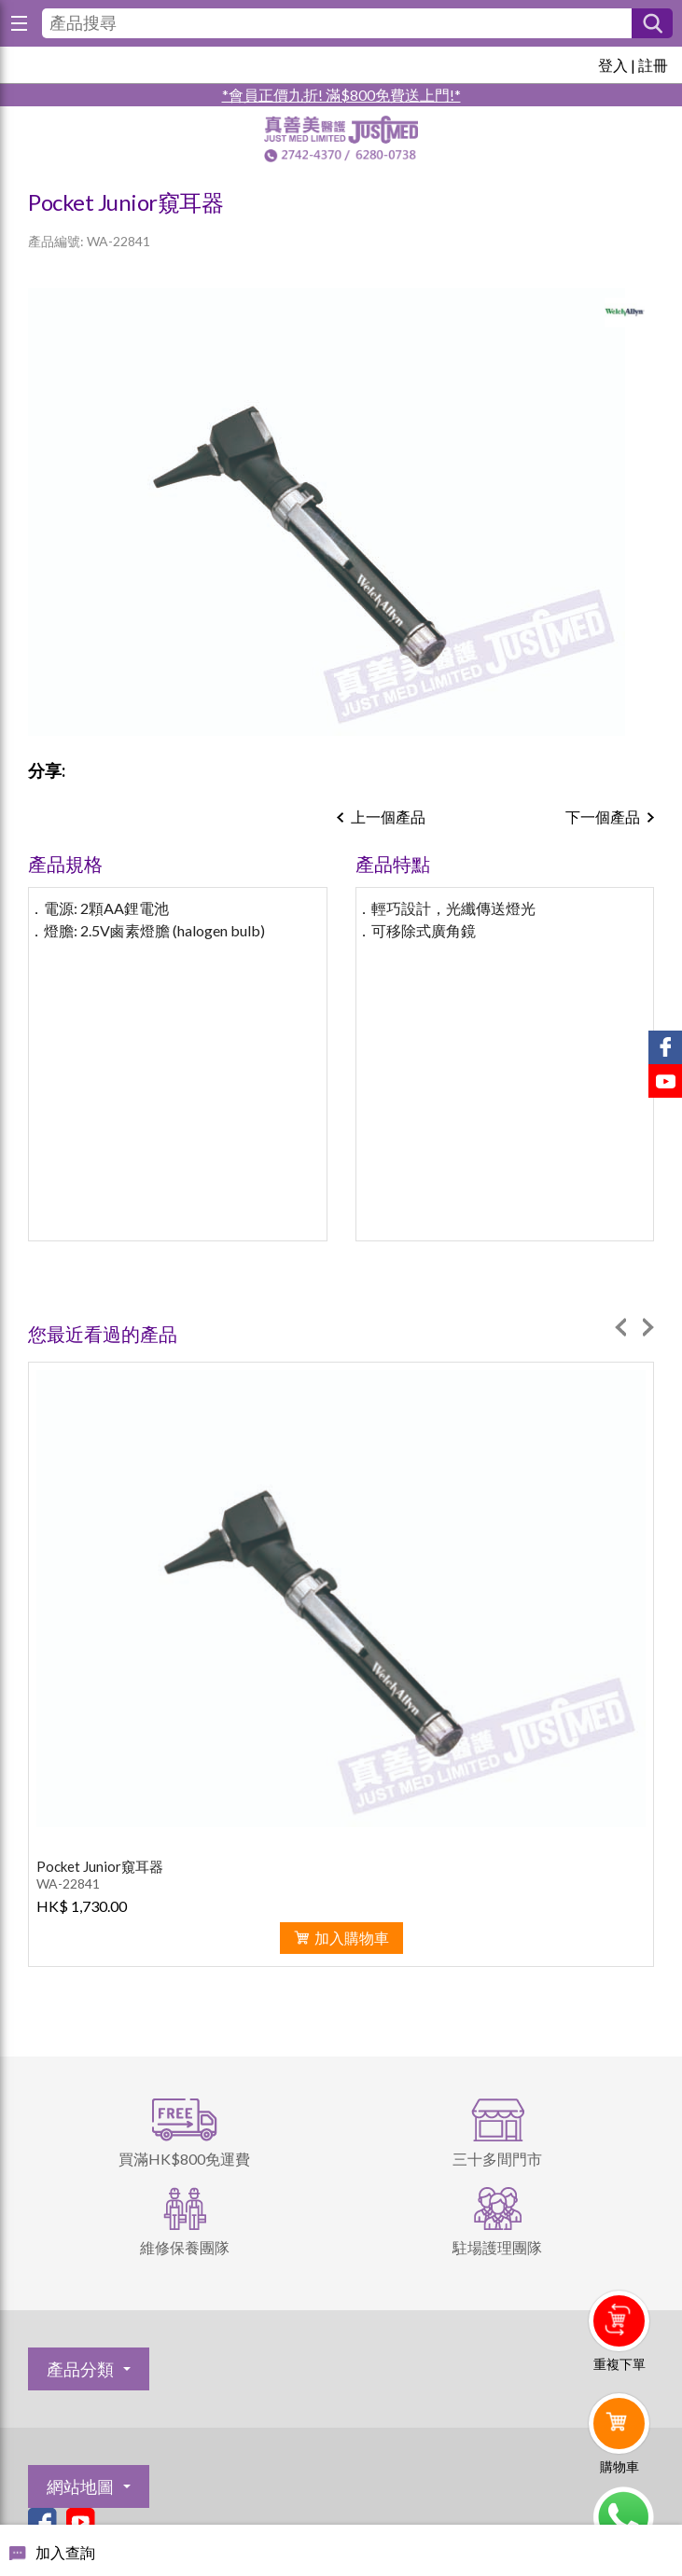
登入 (613, 65)
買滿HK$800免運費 (184, 2158)
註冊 (653, 65)
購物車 (619, 2466)
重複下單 (619, 2364)
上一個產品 (388, 816)
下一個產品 (602, 816)
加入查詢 (65, 2552)
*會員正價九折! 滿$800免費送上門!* (341, 95)
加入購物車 (351, 1937)
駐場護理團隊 (497, 2247)
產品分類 (80, 2369)
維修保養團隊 (185, 2247)
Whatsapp (623, 2517)
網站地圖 (80, 2486)
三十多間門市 (497, 2158)
